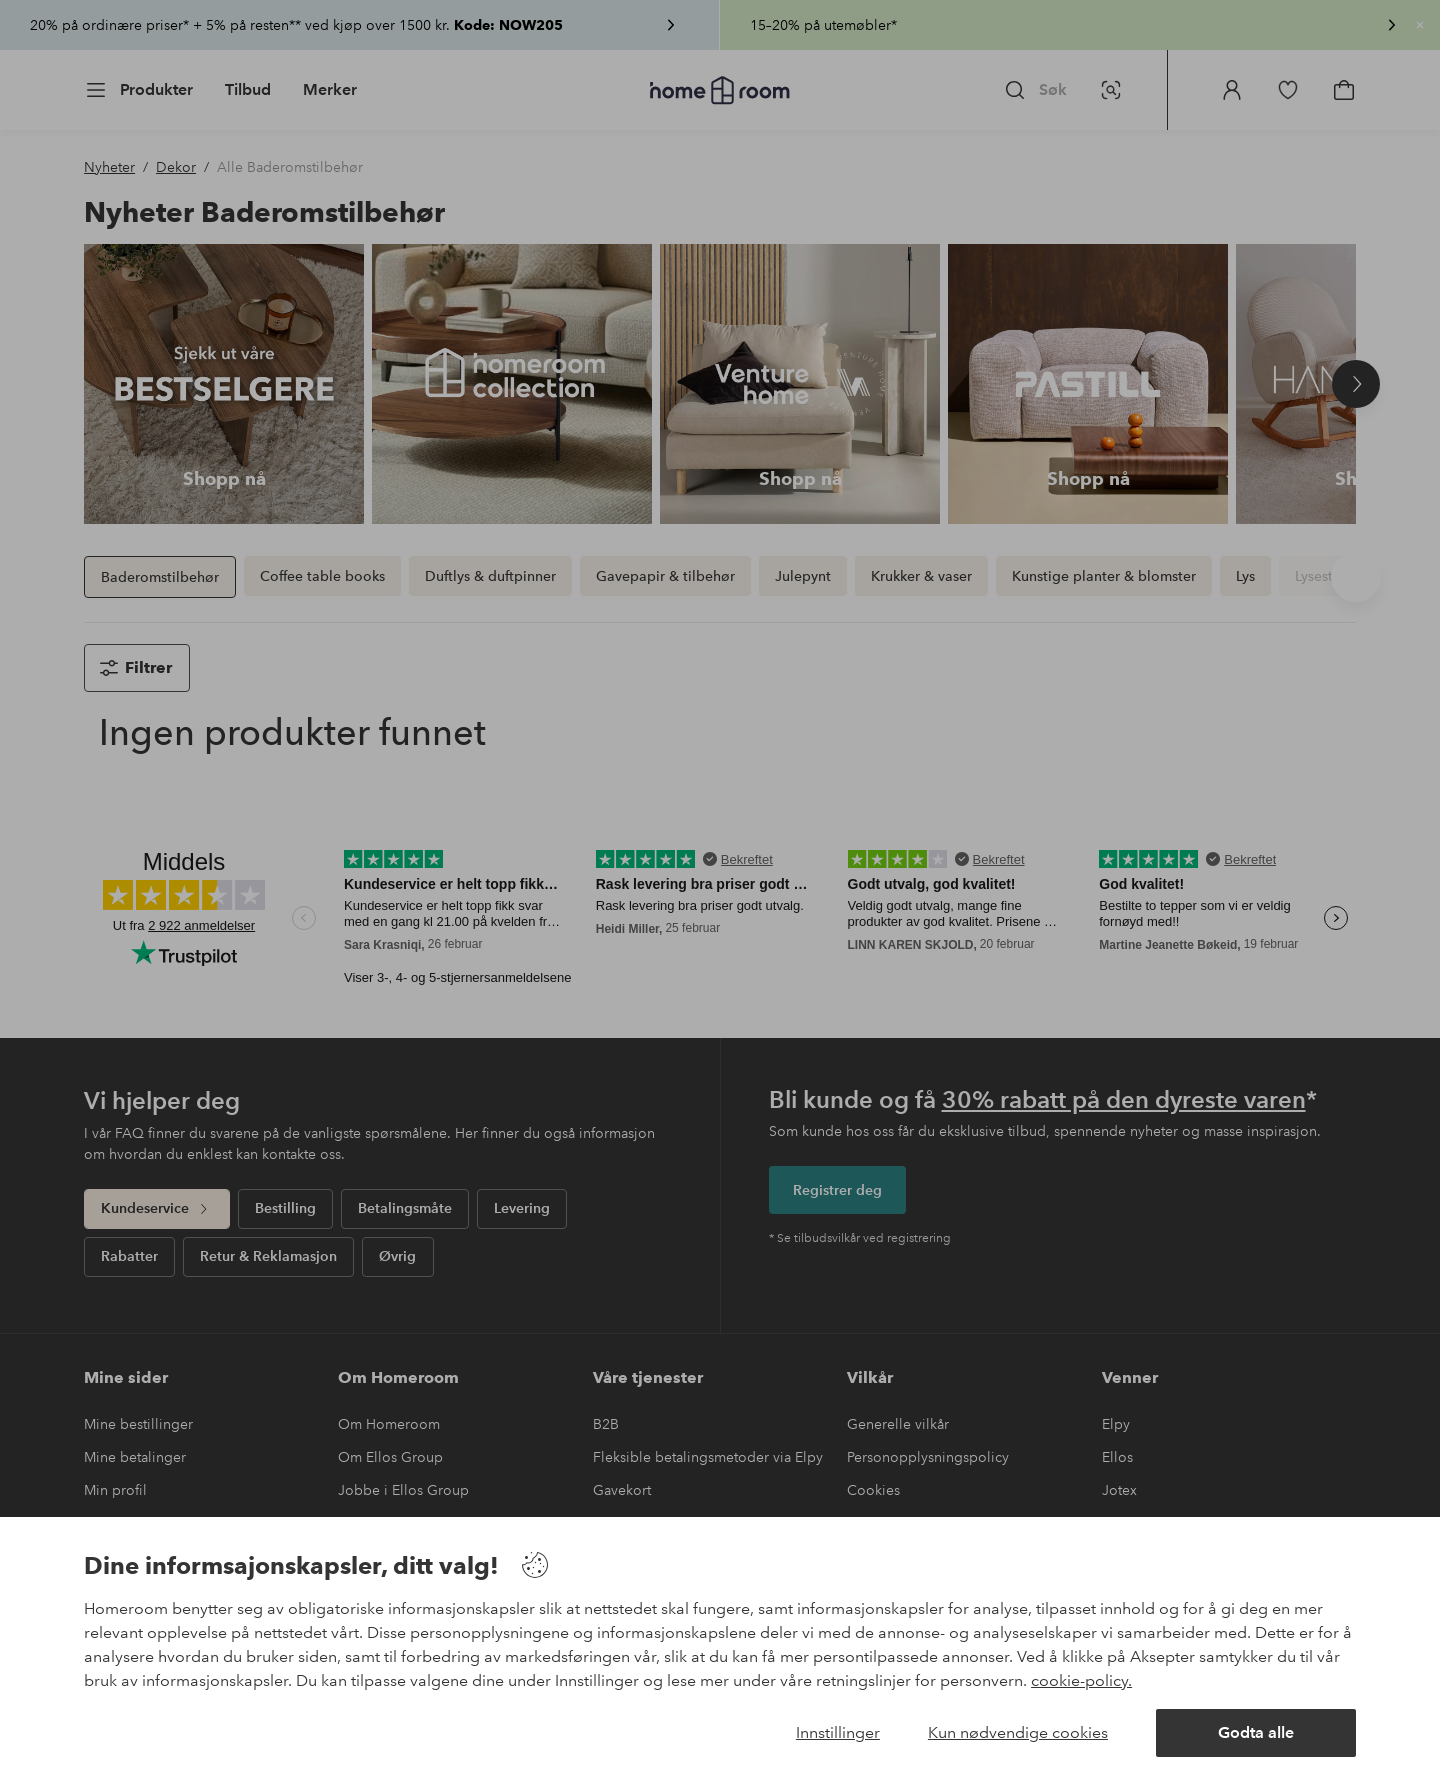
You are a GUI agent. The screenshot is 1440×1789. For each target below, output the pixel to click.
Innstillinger (838, 1732)
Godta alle (1256, 1732)
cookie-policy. (1081, 1680)
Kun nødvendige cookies (1018, 1732)
